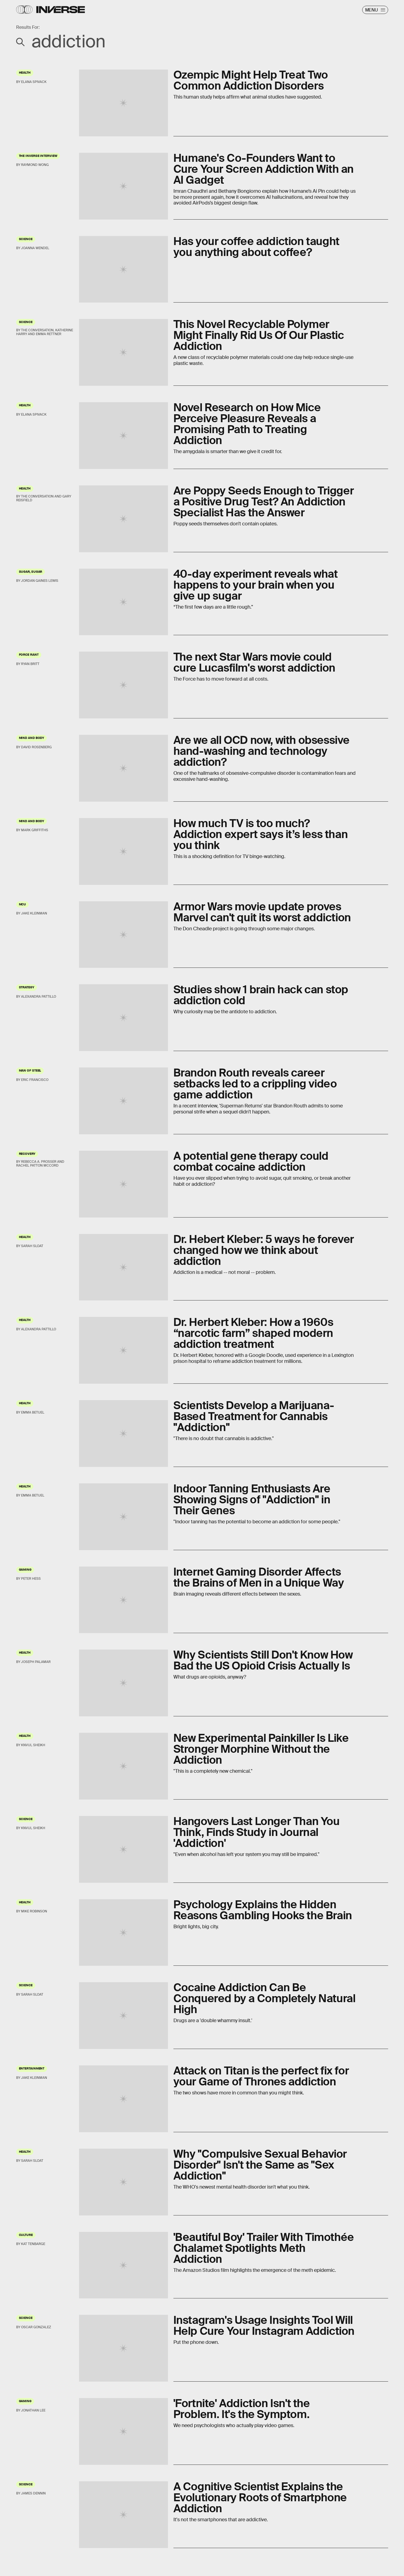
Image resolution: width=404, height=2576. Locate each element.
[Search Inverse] (202, 41)
